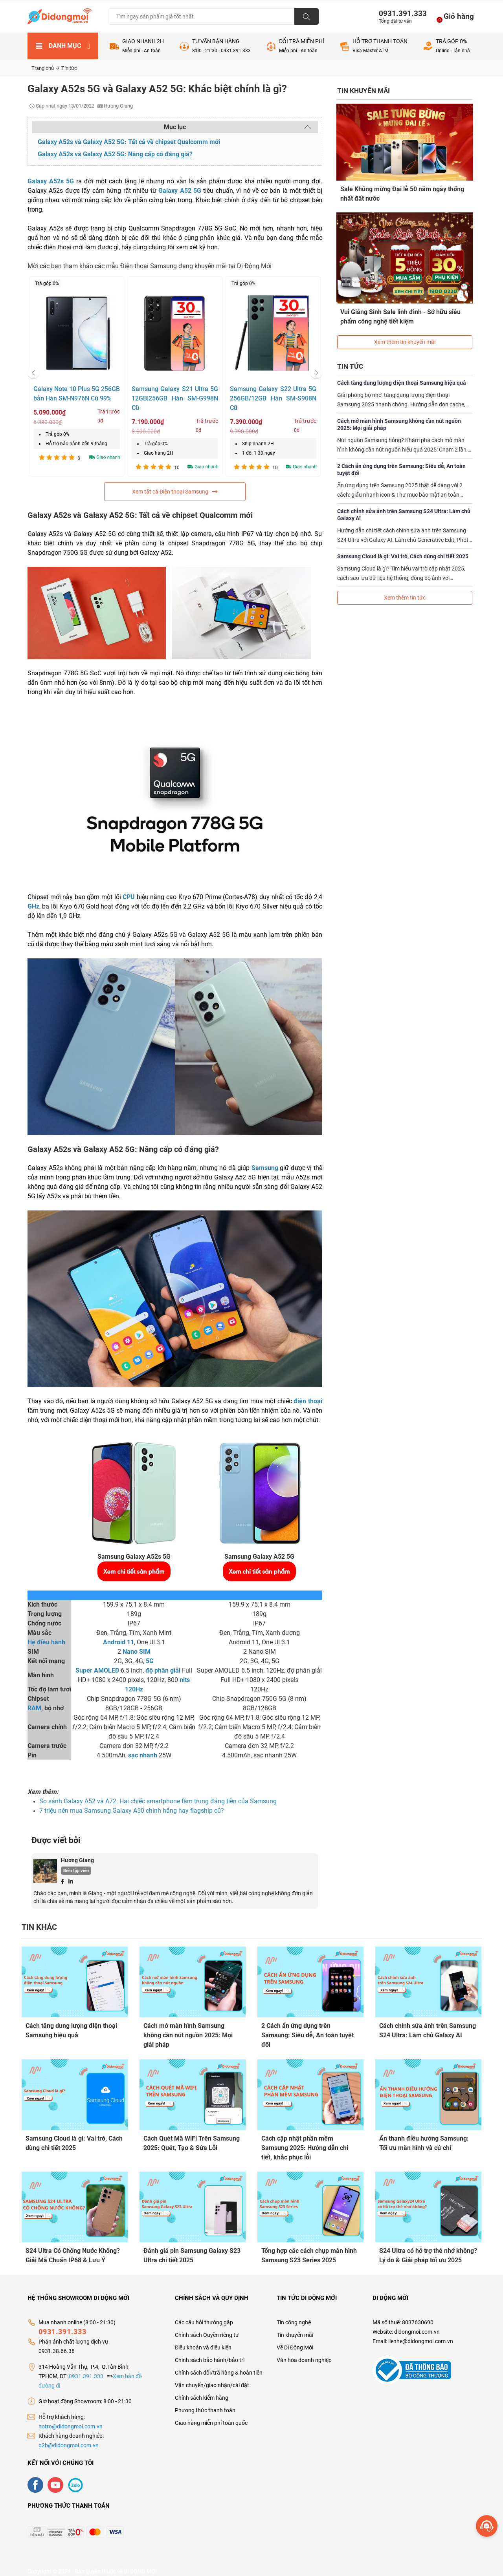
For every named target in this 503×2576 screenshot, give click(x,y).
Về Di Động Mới (295, 2339)
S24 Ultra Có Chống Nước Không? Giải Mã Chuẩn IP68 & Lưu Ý (73, 2250)
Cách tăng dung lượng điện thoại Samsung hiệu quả (401, 370)
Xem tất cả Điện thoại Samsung (175, 491)
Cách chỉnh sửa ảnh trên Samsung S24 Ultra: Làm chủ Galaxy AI (403, 502)
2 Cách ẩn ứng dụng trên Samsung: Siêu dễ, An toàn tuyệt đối (401, 457)
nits (185, 1680)
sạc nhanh (142, 1755)
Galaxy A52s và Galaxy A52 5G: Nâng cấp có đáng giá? (115, 154)
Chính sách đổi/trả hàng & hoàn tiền (219, 2365)
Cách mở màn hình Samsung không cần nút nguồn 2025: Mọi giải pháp (399, 412)
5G (150, 1661)
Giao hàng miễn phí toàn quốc (211, 2415)
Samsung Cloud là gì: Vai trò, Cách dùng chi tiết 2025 (402, 544)
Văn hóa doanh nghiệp (304, 2352)
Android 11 (118, 1642)
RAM (34, 1708)
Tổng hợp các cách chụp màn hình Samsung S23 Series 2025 (309, 2250)
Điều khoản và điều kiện (203, 2339)
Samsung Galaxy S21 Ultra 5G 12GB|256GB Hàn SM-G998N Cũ (175, 398)
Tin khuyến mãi (295, 2327)
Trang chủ (45, 68)
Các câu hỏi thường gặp (204, 2314)
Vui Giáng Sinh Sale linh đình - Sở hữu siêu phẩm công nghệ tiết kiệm (401, 309)
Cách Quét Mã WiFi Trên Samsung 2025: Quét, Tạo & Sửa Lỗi (191, 2140)
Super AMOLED (97, 1670)
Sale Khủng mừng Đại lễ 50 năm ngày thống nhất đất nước (403, 192)
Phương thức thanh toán (205, 2402)
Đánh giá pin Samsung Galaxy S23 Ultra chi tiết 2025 (191, 2250)
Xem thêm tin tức (405, 585)
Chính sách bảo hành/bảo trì (209, 2352)
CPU (129, 897)
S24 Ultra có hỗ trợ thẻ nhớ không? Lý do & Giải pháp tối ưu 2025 (428, 2250)
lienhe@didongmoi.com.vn (420, 2333)
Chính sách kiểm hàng (201, 2390)
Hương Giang (77, 1860)
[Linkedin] (70, 1881)
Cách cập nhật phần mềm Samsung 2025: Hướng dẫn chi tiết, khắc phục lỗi (304, 2145)
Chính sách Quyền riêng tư (207, 2327)
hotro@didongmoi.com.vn (71, 2418)
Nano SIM (137, 1651)
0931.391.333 (399, 13)
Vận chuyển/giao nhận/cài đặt (212, 2377)
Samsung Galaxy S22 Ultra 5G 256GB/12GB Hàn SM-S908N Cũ (273, 398)
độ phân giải (162, 1670)
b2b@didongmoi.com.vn (69, 2437)
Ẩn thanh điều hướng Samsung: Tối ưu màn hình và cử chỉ (424, 2140)
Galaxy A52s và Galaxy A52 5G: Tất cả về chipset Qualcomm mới (129, 142)
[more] (486, 2526)
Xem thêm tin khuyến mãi (404, 330)
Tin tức (69, 68)
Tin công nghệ (294, 2314)
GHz (33, 906)
